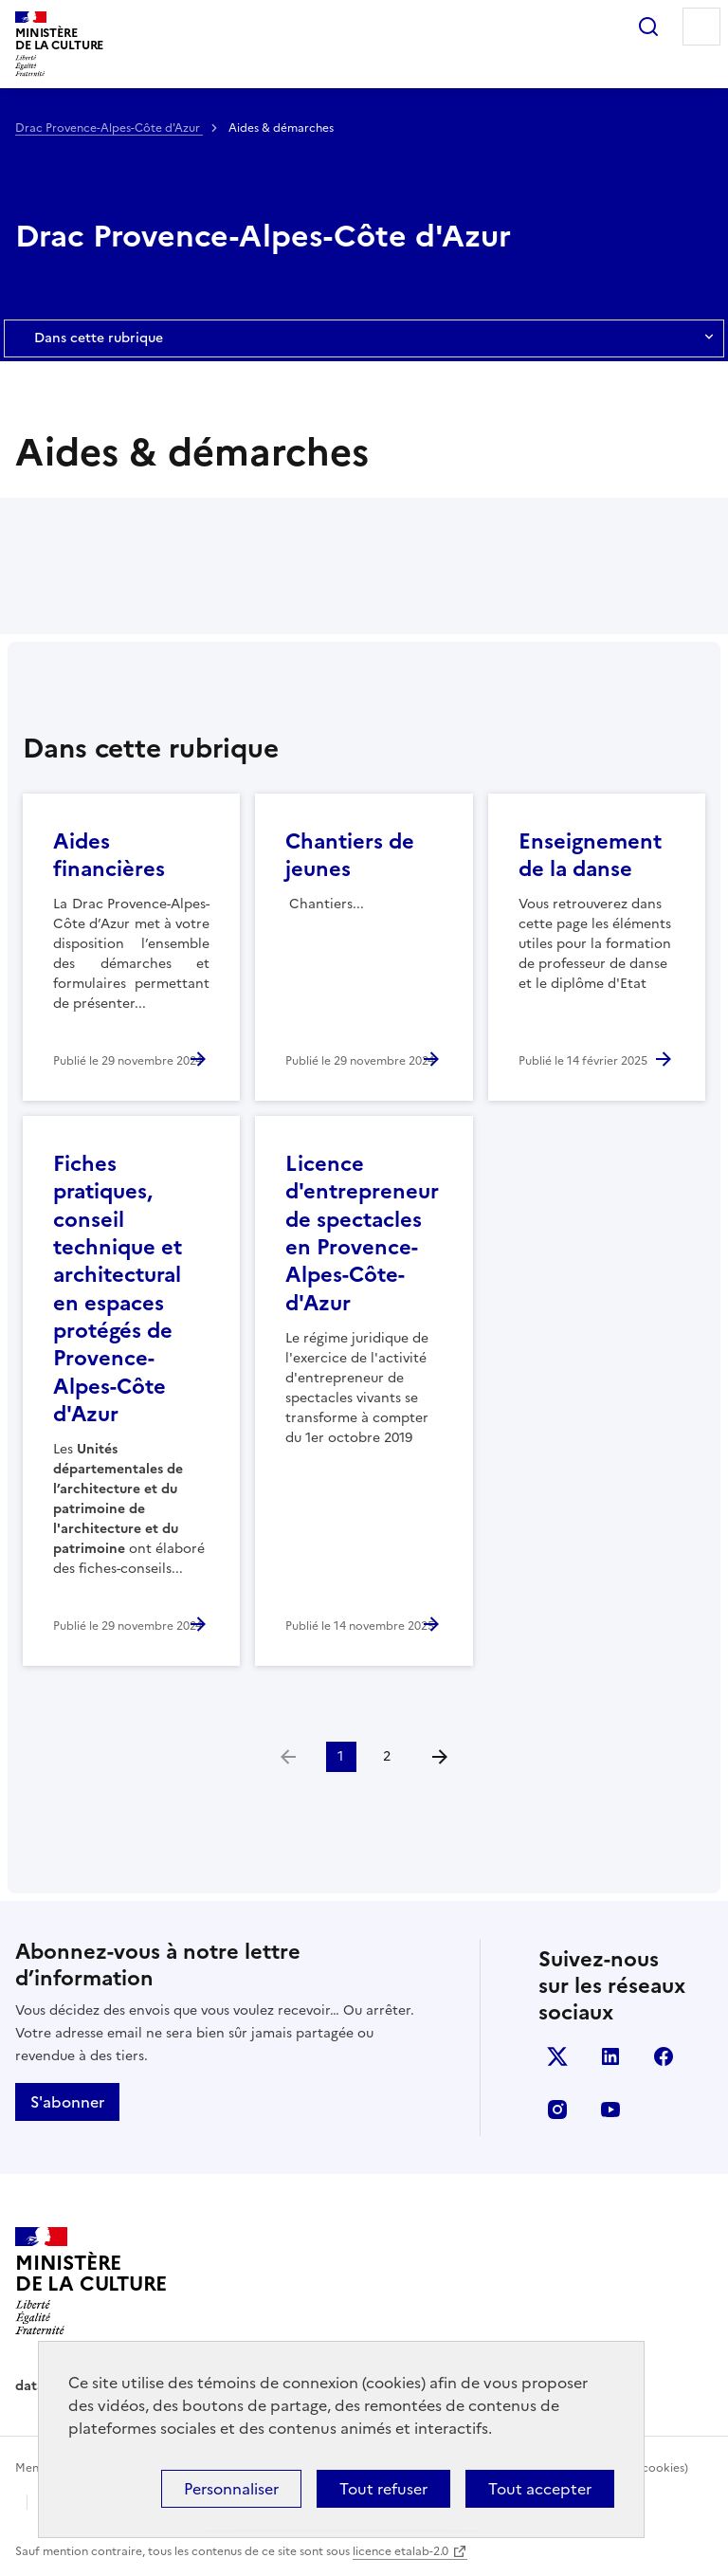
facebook (663, 2056)
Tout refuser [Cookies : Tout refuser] (383, 2488)
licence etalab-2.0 (400, 2551)
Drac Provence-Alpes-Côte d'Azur (109, 128)
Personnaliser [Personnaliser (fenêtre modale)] (231, 2488)
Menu (701, 27)
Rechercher (648, 27)
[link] (288, 1757)
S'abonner (67, 2102)
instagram (557, 2109)
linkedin (610, 2056)
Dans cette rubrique (364, 338)
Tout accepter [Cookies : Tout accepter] (540, 2488)
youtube (610, 2109)
